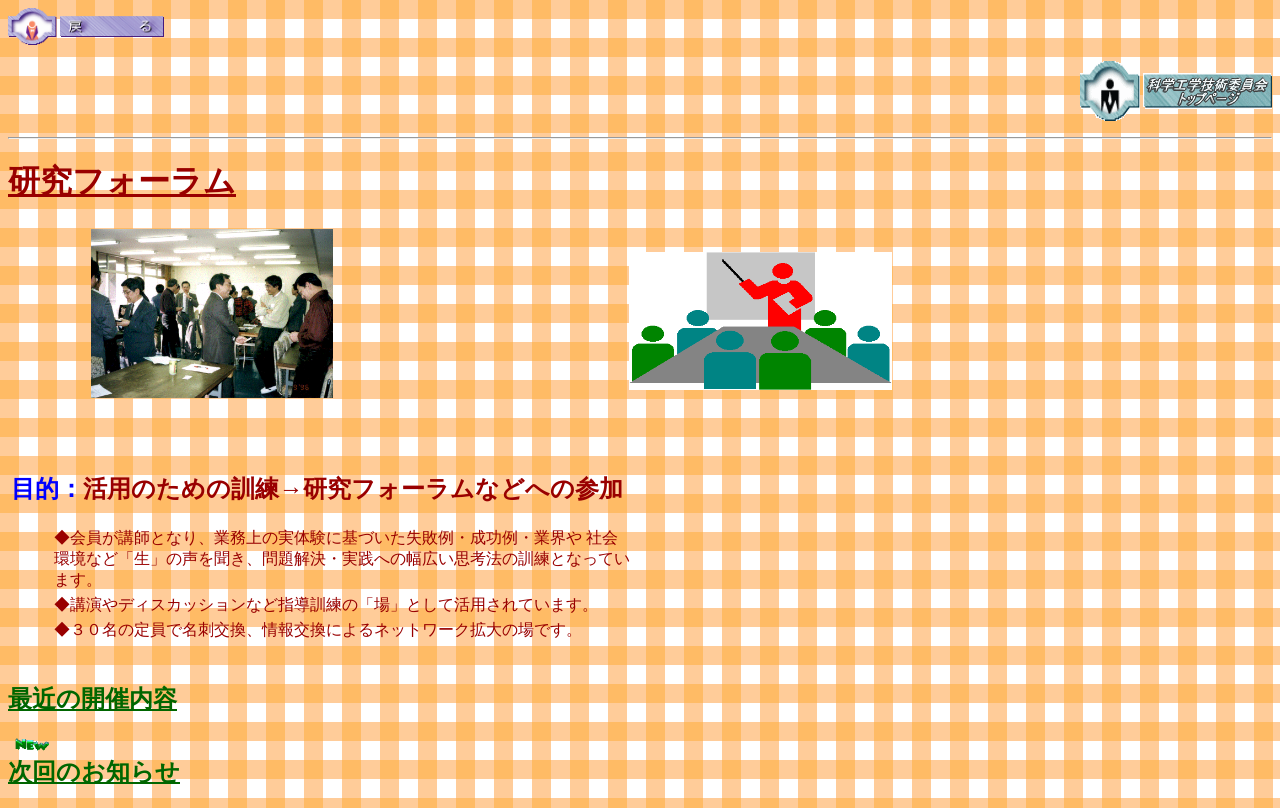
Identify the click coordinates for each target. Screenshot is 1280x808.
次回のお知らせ (94, 772)
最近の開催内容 (92, 699)
